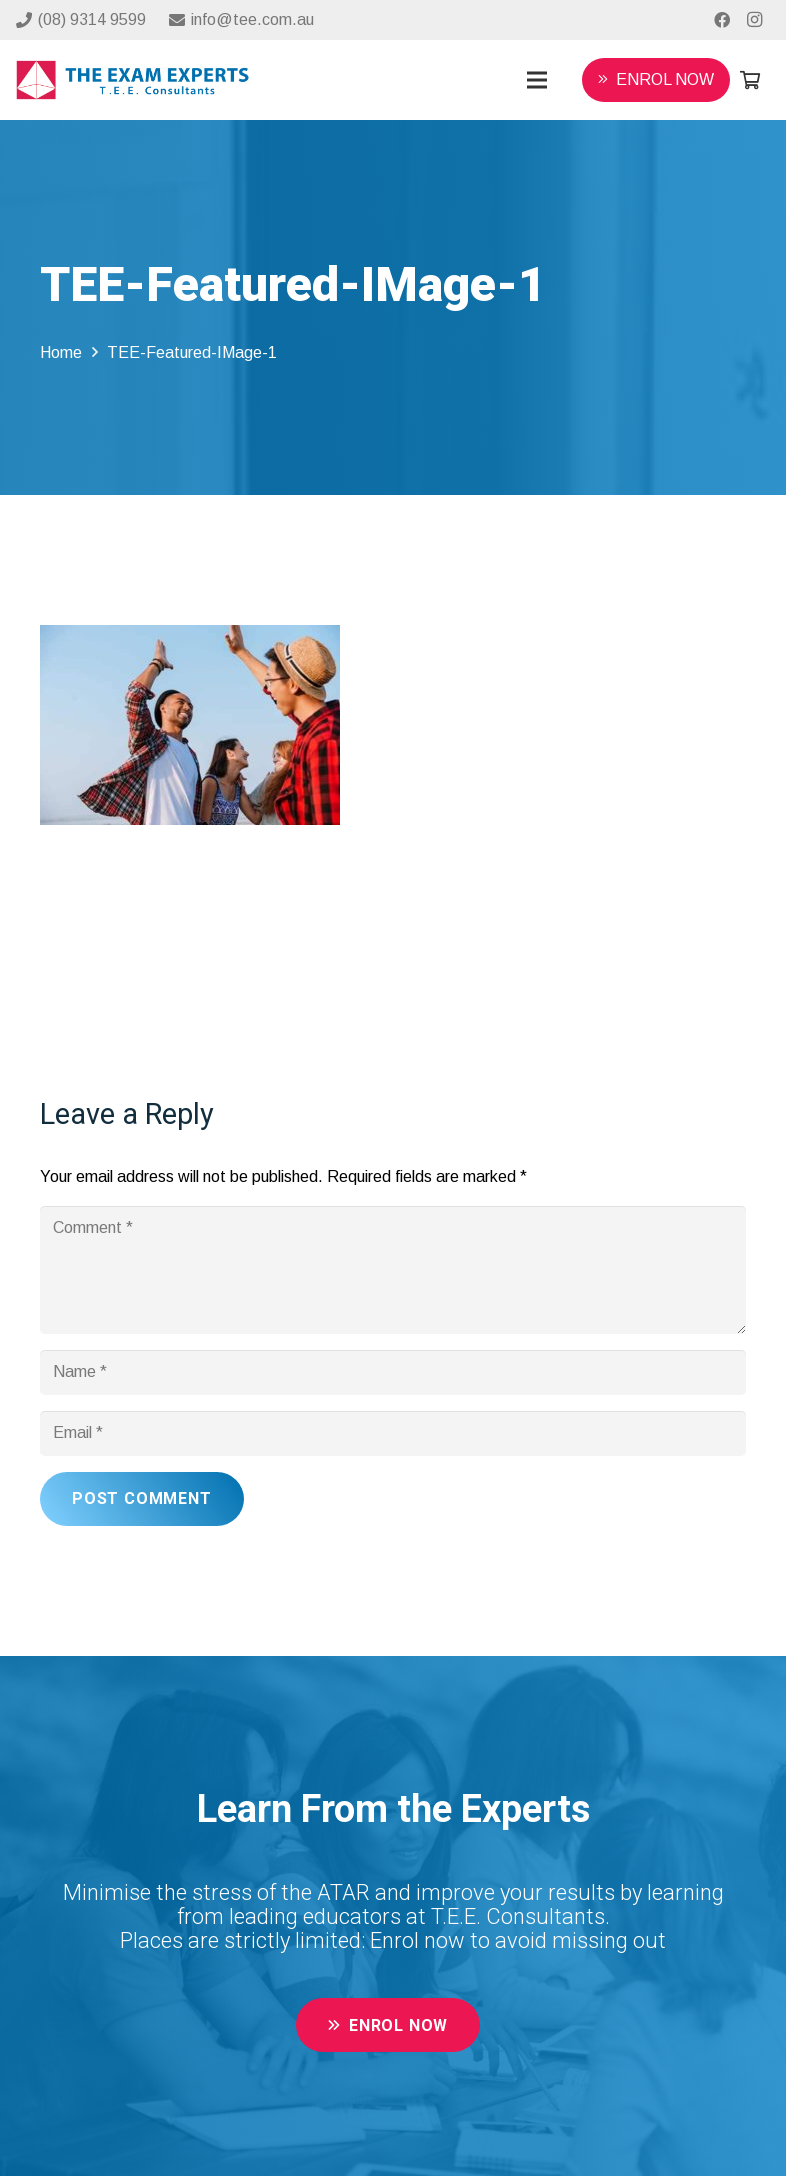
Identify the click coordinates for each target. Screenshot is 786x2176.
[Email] (393, 1433)
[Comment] (393, 1270)
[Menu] (537, 80)
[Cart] (750, 80)
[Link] (132, 80)
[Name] (393, 1372)
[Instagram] (754, 20)
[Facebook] (722, 20)
